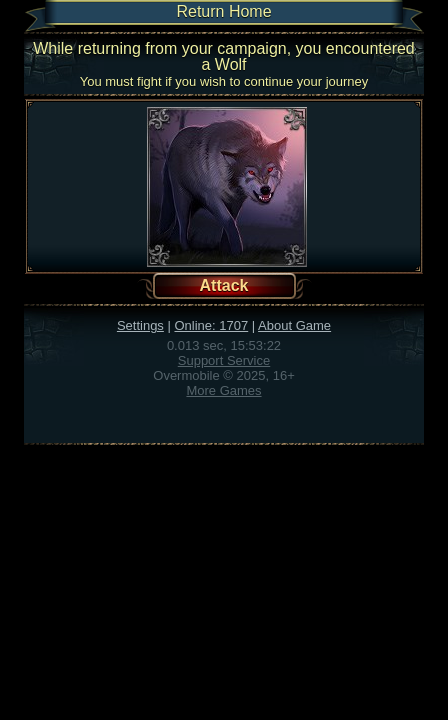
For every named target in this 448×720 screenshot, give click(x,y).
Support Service (224, 360)
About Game (294, 325)
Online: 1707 (211, 325)
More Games (223, 390)
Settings (140, 325)
